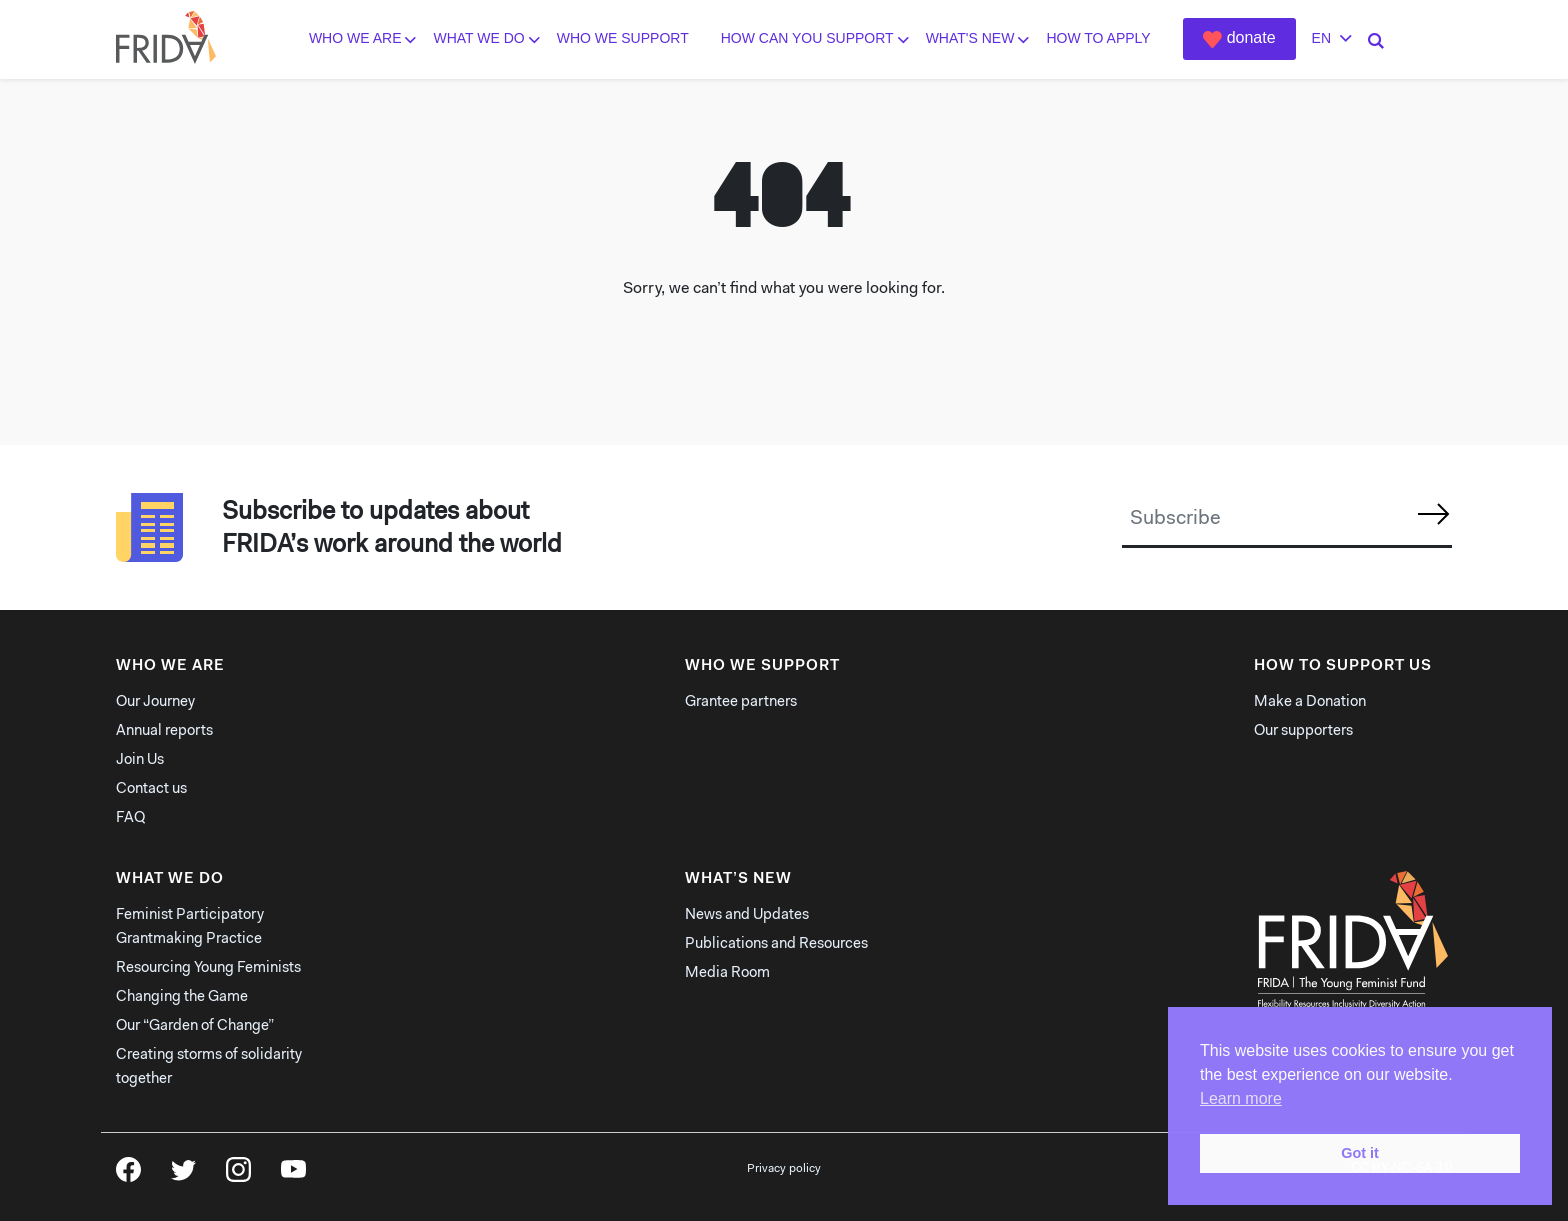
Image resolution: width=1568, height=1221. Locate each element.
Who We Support (623, 38)
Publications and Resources (776, 944)
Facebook (128, 1175)
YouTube (293, 1175)
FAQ (130, 818)
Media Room (727, 973)
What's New (970, 38)
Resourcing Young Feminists (208, 968)
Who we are (355, 38)
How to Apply (1098, 38)
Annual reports (164, 731)
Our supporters (1303, 731)
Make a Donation (1310, 702)
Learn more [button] (1241, 1098)
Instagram (238, 1175)
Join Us (140, 760)
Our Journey (155, 702)
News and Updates (747, 915)
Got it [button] (1360, 1153)
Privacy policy (784, 1169)
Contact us (151, 789)
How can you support (807, 38)
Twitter (183, 1175)
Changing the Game (182, 997)
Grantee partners (741, 702)
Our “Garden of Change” (195, 1026)
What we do (478, 38)
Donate (1251, 37)
